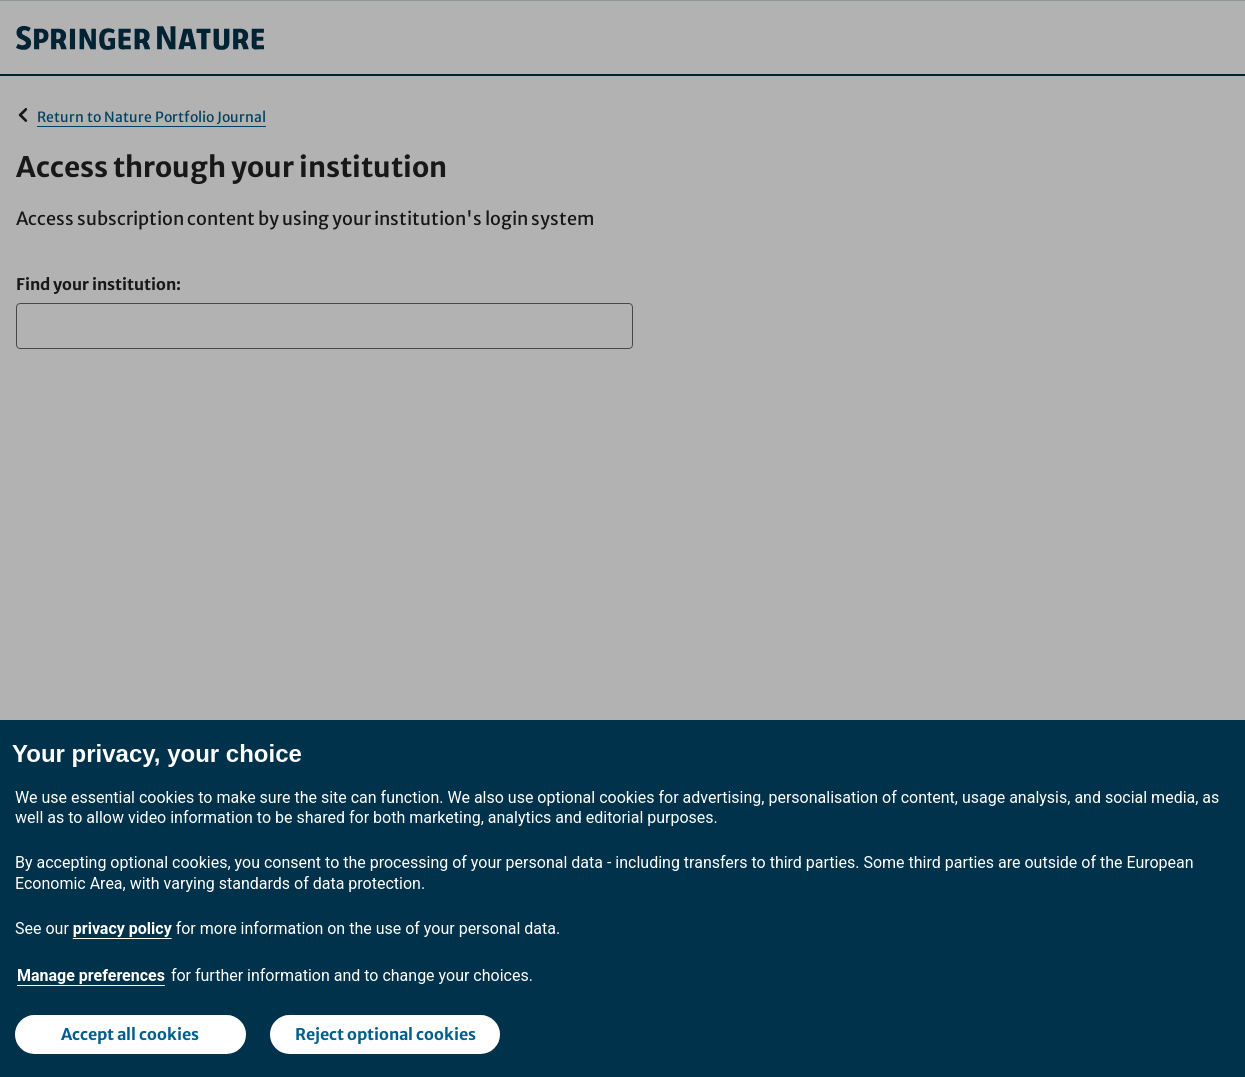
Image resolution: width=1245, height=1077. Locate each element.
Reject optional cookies (385, 1034)
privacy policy (122, 928)
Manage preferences (91, 975)
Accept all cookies (130, 1034)
